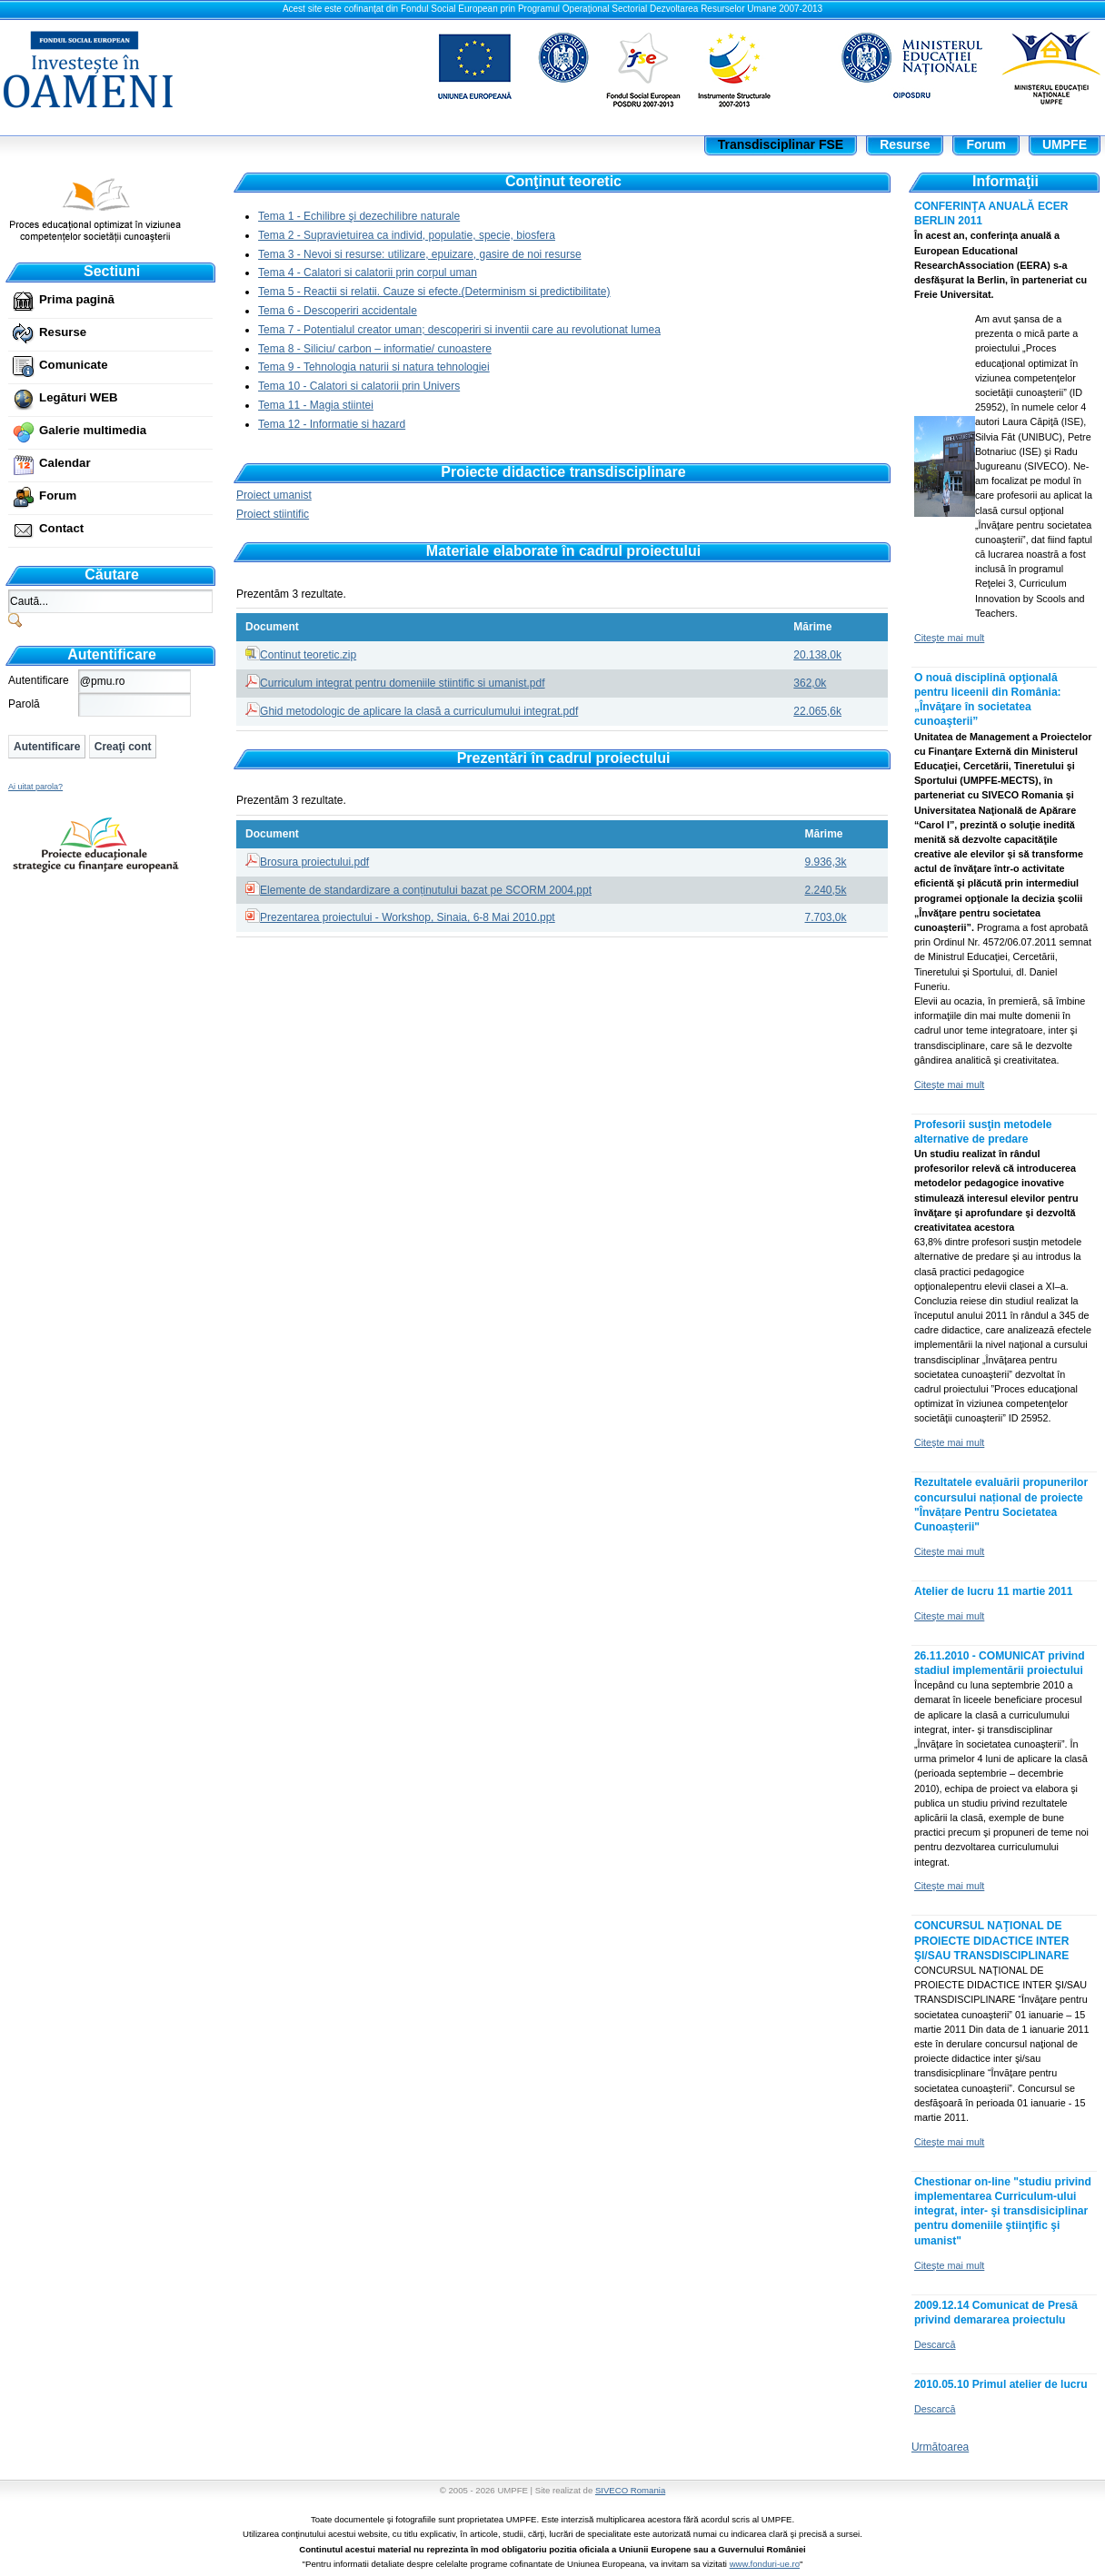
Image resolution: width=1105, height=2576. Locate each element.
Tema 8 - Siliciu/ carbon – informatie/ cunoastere (375, 348)
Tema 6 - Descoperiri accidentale (337, 310)
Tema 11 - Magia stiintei (315, 405)
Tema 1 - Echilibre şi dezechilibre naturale (359, 216)
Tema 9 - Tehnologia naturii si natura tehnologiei (374, 367)
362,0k (809, 683)
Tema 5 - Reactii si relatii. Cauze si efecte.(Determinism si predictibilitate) (434, 291)
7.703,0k (826, 917)
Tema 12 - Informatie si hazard (331, 424)
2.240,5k (826, 890)
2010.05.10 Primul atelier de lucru (1001, 2384)
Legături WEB (78, 397)
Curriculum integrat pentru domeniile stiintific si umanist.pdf (402, 683)
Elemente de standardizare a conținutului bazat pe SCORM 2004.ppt (426, 890)
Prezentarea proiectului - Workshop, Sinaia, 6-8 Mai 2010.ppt (407, 917)
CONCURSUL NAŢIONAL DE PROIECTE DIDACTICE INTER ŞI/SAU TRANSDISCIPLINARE (991, 1940)
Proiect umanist (274, 495)
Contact (61, 528)
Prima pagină (76, 299)
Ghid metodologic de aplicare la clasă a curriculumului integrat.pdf (419, 711)
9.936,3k (826, 862)
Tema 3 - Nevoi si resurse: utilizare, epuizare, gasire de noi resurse (420, 254)
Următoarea (940, 2447)
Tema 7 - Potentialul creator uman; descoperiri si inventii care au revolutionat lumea (459, 329)
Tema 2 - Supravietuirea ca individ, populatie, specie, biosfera (406, 235)
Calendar (64, 463)
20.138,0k (817, 655)
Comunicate (73, 365)
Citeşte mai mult (949, 637)
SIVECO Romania (630, 2490)
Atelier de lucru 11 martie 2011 (993, 1591)
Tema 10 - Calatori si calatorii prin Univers (359, 386)
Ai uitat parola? (35, 786)
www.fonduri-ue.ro (765, 2564)
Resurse (62, 332)
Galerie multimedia (92, 430)
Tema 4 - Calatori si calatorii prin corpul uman (367, 272)
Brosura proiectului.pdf (314, 862)
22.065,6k (817, 711)
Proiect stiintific (272, 514)
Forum (57, 495)
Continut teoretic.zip (308, 655)
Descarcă (935, 2344)
